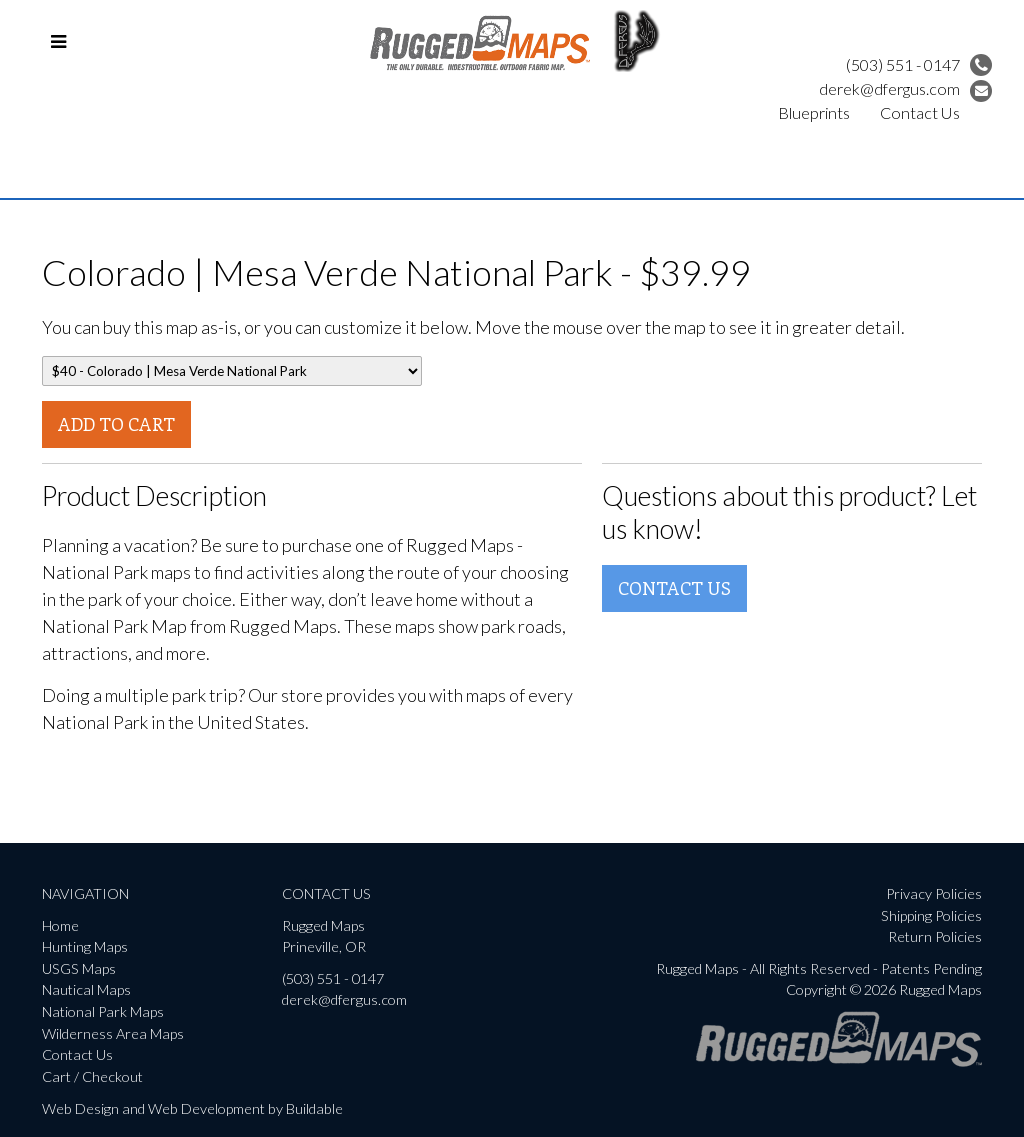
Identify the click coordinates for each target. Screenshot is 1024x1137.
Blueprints (814, 112)
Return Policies (935, 936)
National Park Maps (103, 1011)
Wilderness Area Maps (113, 1033)
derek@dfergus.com (905, 88)
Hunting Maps (85, 946)
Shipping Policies (931, 915)
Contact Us (920, 112)
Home (60, 925)
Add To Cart (116, 424)
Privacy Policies (934, 893)
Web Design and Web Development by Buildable (192, 1108)
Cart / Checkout (92, 1076)
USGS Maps (79, 968)
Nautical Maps (86, 989)
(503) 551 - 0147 (919, 64)
